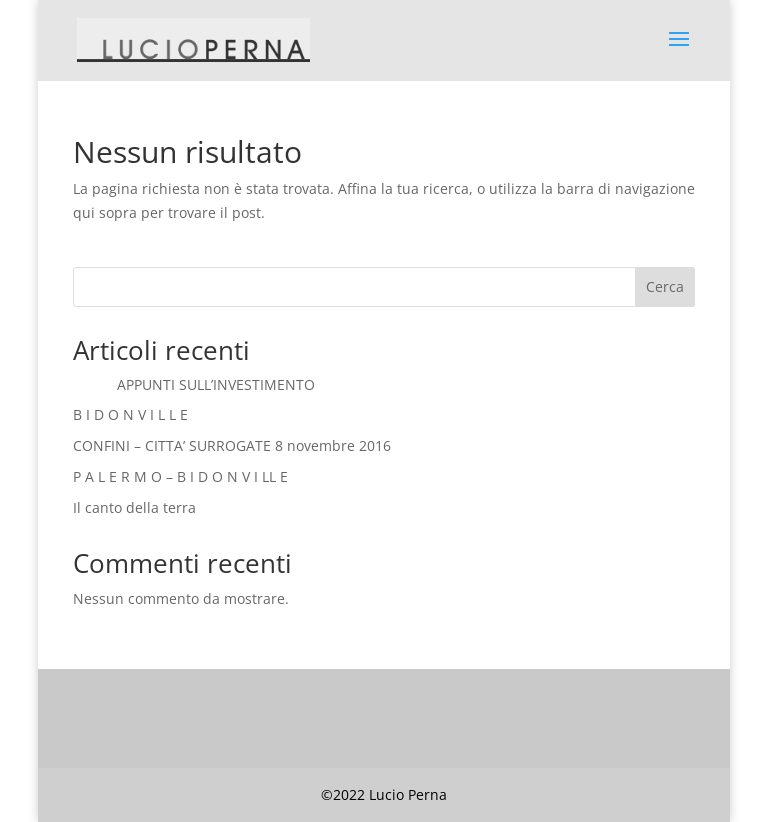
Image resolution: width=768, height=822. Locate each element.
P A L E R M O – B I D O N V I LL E (180, 476)
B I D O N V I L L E (130, 414)
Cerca (665, 286)
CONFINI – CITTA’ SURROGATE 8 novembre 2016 (232, 445)
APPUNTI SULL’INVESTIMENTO (194, 384)
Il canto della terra (134, 507)
